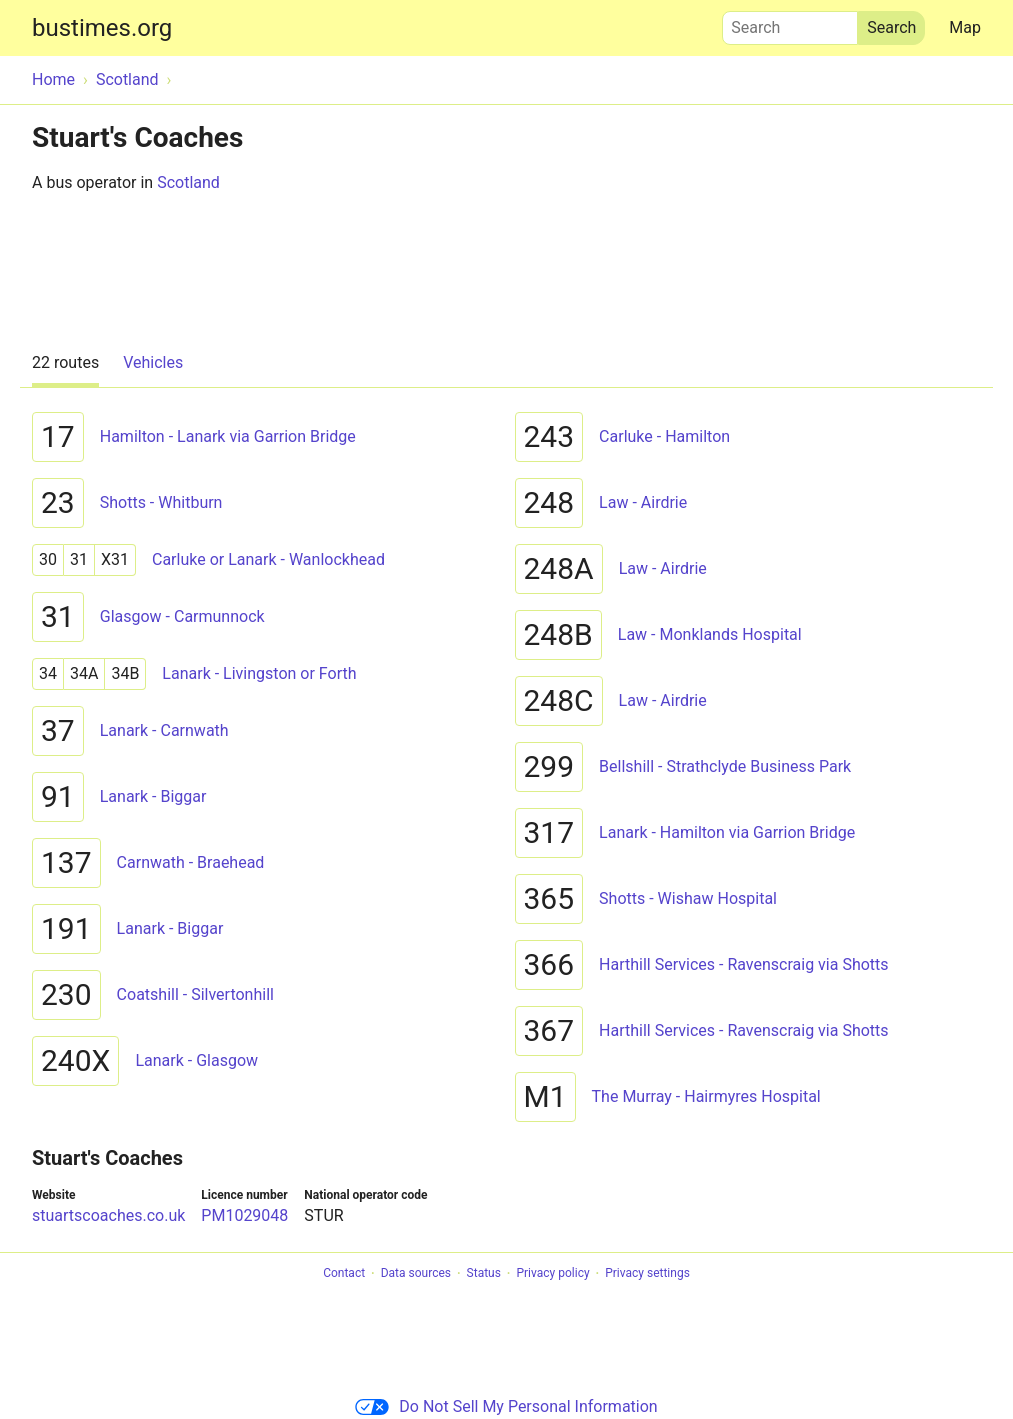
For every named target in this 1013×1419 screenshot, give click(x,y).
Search (790, 23)
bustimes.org (102, 28)
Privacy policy (552, 1274)
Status (484, 1274)
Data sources (416, 1274)
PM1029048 (244, 1215)
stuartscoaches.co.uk (108, 1215)
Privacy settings (647, 1274)
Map (965, 27)
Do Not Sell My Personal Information (506, 1406)
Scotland (188, 182)
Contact (344, 1274)
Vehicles (153, 362)
